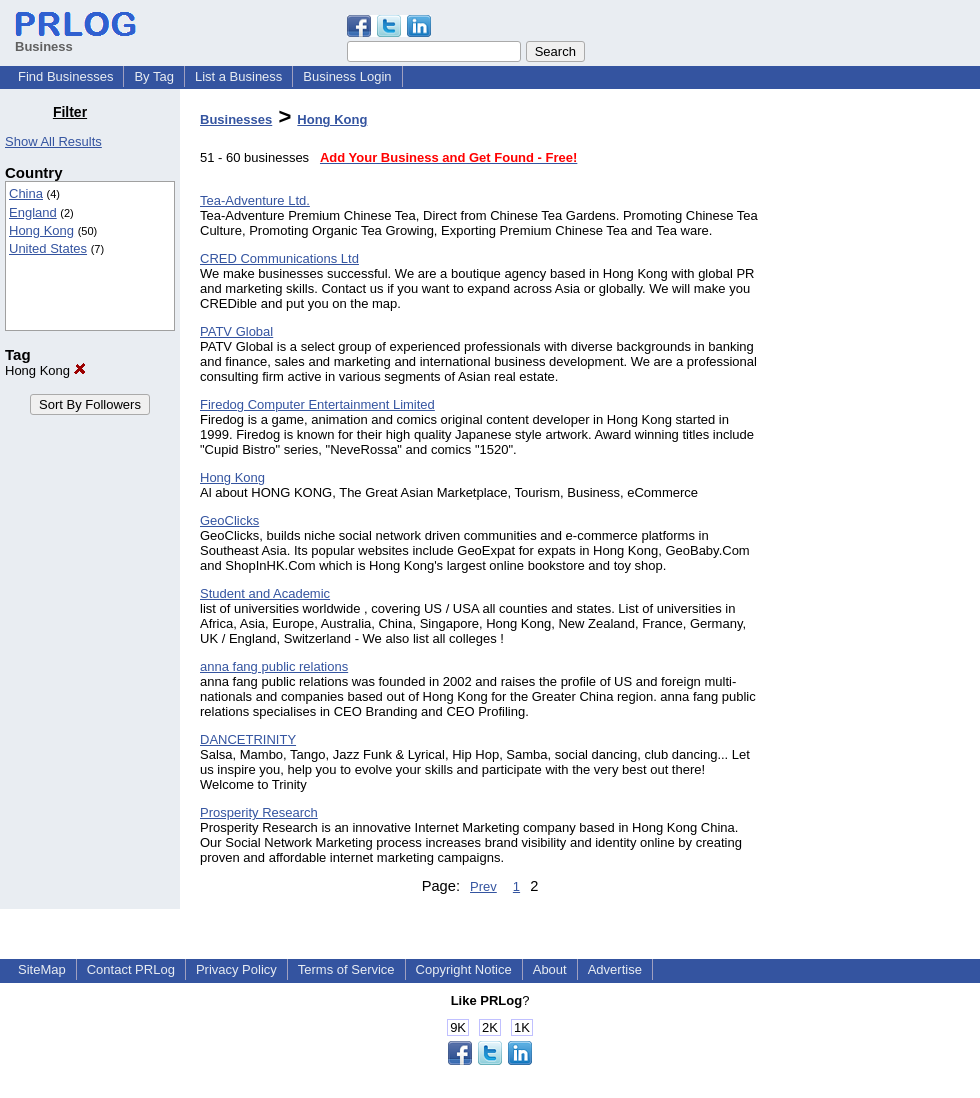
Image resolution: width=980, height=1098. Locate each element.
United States (48, 248)
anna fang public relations (274, 666)
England (33, 212)
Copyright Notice (464, 969)
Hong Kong (41, 230)
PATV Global (236, 331)
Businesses (236, 119)
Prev (483, 886)
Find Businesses (65, 76)
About (550, 969)
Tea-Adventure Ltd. (255, 200)
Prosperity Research (259, 812)
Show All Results (53, 141)
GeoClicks (229, 520)
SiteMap (42, 969)
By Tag (154, 76)
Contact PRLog (131, 969)
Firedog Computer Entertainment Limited (317, 404)
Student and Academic (265, 593)
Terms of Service (346, 969)
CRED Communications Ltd (279, 258)
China (26, 193)
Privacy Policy (236, 969)
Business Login (347, 76)
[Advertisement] (878, 404)
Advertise (615, 969)
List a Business (238, 76)
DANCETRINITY (248, 739)
